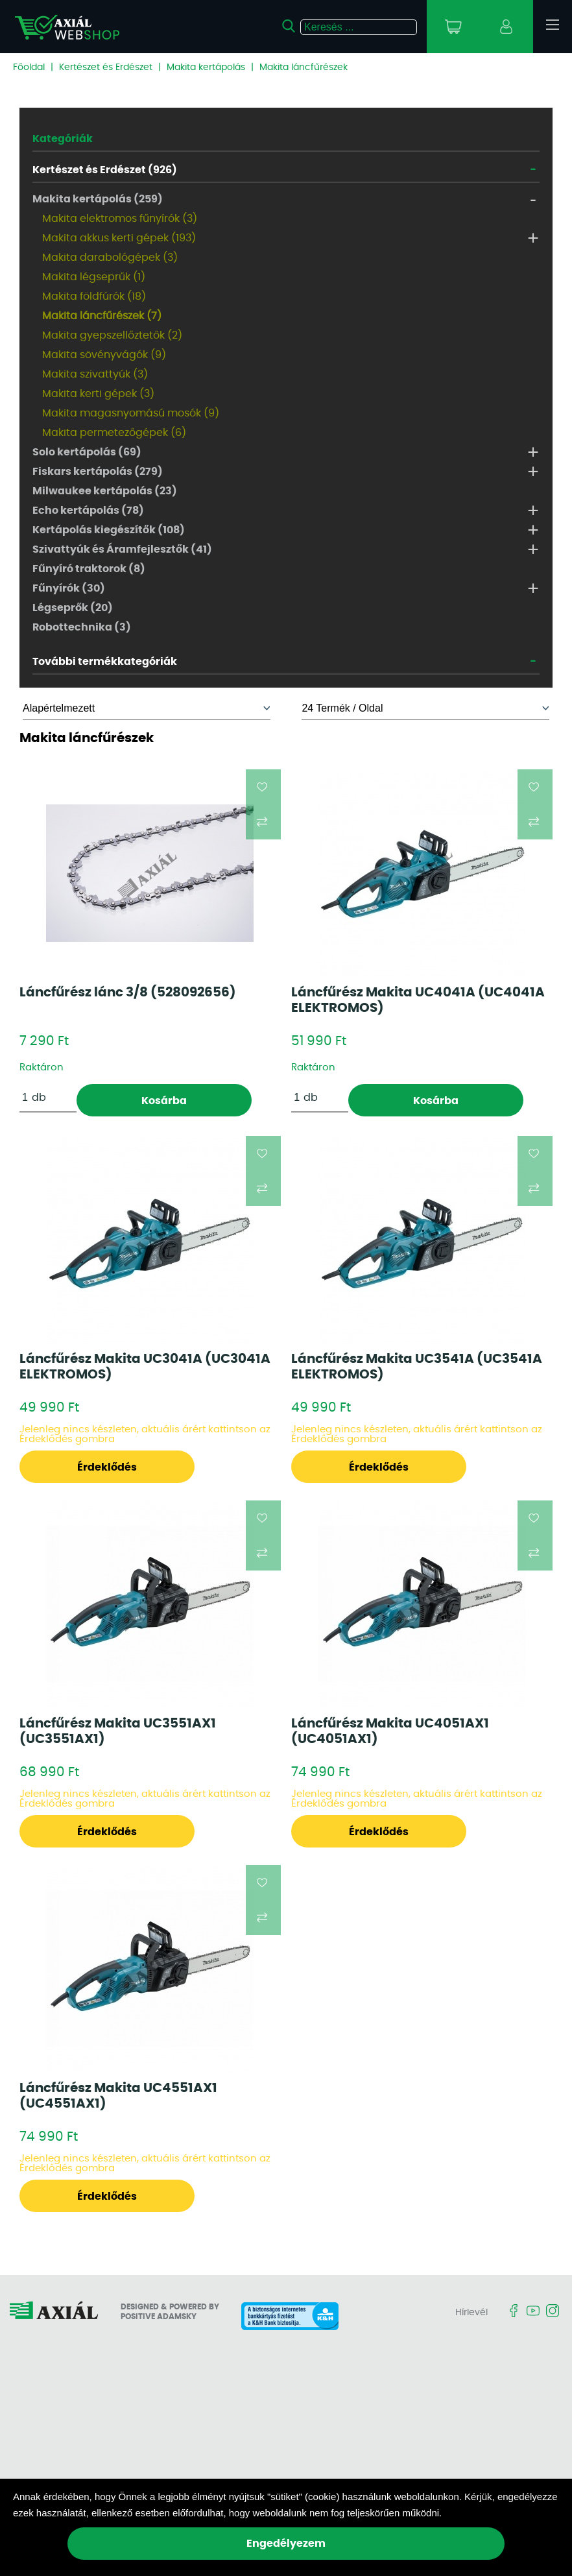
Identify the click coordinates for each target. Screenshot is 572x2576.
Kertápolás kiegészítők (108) (108, 530)
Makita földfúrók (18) (94, 296)
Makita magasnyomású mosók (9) (130, 413)
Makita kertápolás (206, 67)
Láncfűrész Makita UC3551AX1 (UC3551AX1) (117, 1731)
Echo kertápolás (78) (88, 510)
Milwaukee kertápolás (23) (104, 491)
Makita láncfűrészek (303, 67)
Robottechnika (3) (81, 627)
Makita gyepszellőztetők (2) (112, 335)
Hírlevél (471, 2312)
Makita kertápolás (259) (97, 199)
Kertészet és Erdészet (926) (104, 170)
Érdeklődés (107, 1467)
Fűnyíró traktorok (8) (88, 569)
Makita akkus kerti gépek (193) (119, 238)
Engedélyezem (286, 2543)
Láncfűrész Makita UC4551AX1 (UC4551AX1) (118, 2096)
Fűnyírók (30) (68, 588)
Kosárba (164, 1101)
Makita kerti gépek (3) (98, 394)
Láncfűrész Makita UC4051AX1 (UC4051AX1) (390, 1731)
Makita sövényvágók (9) (104, 355)
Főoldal (29, 67)
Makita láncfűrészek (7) (101, 316)
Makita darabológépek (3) (110, 257)
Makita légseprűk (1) (93, 277)
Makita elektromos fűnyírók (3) (119, 218)
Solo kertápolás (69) (86, 452)
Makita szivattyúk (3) (95, 374)
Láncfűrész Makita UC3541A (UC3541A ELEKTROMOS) (416, 1367)
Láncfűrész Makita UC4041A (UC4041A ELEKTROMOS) (418, 1000)
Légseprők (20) (72, 608)
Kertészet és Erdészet (105, 67)
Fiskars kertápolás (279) (97, 471)
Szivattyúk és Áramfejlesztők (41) (122, 549)
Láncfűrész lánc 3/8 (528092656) (127, 992)
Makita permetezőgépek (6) (114, 432)
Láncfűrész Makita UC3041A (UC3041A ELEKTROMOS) (144, 1367)
